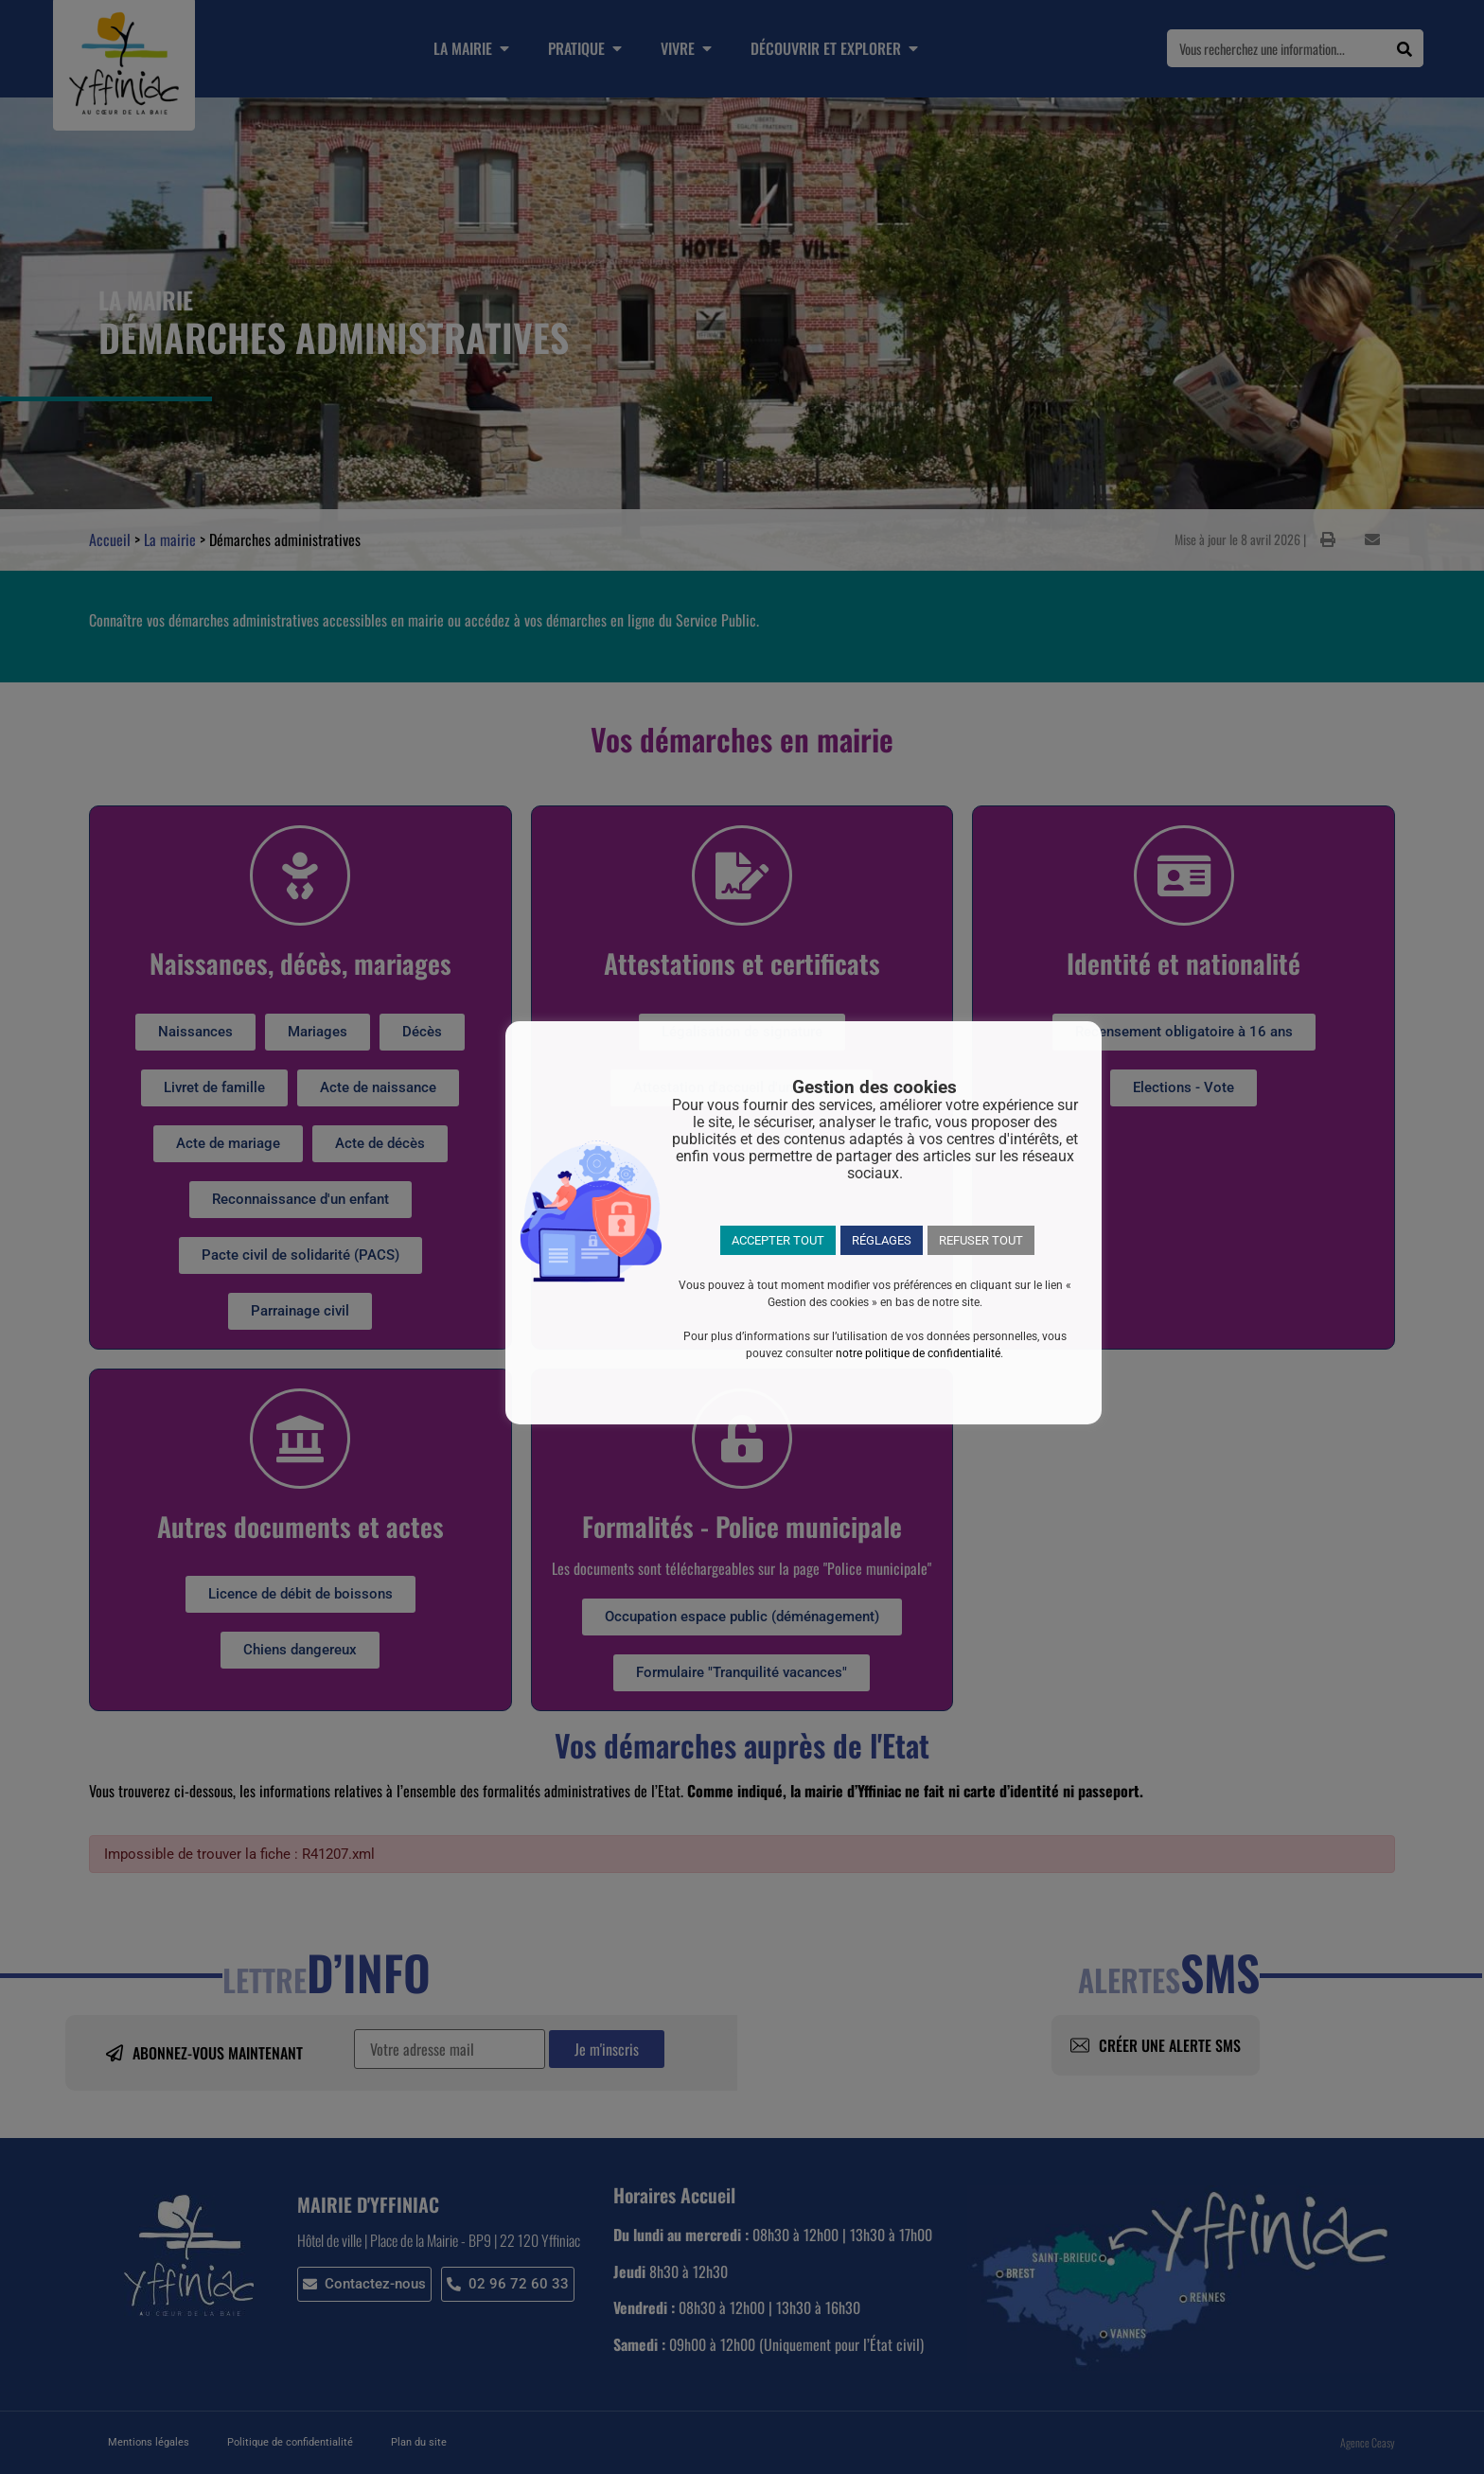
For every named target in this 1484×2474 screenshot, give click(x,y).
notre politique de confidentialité (918, 1353)
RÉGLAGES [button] (881, 1240)
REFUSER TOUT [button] (981, 1240)
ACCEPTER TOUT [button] (778, 1240)
